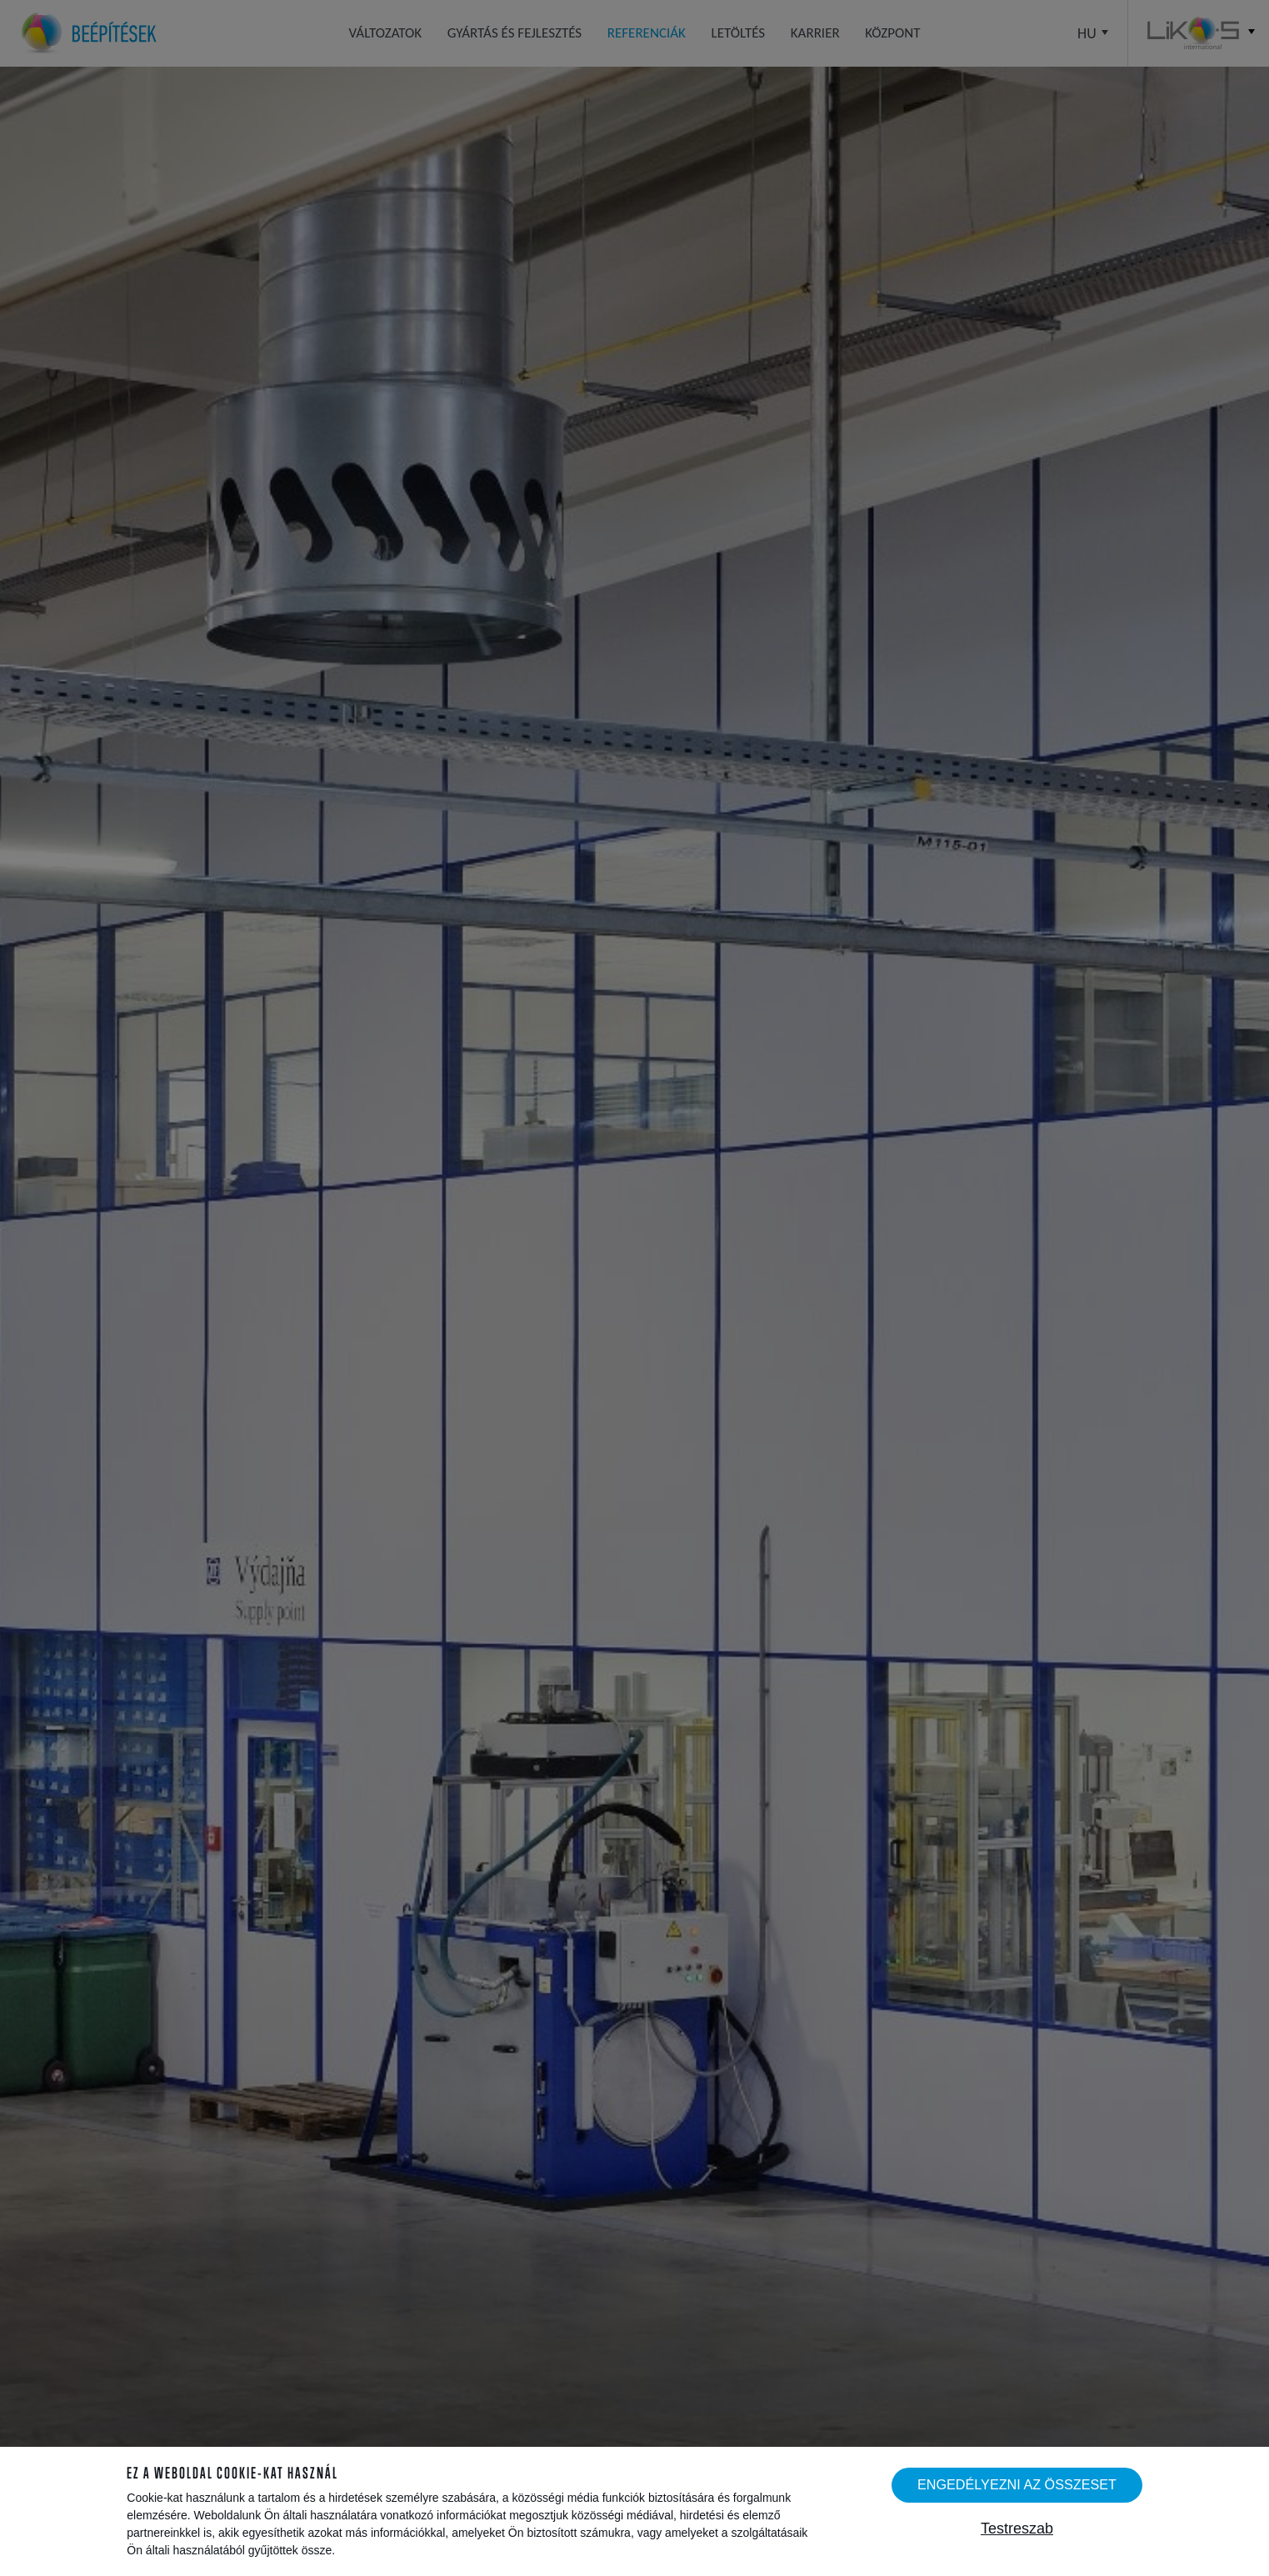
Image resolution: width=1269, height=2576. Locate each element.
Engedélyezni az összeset (1017, 2484)
